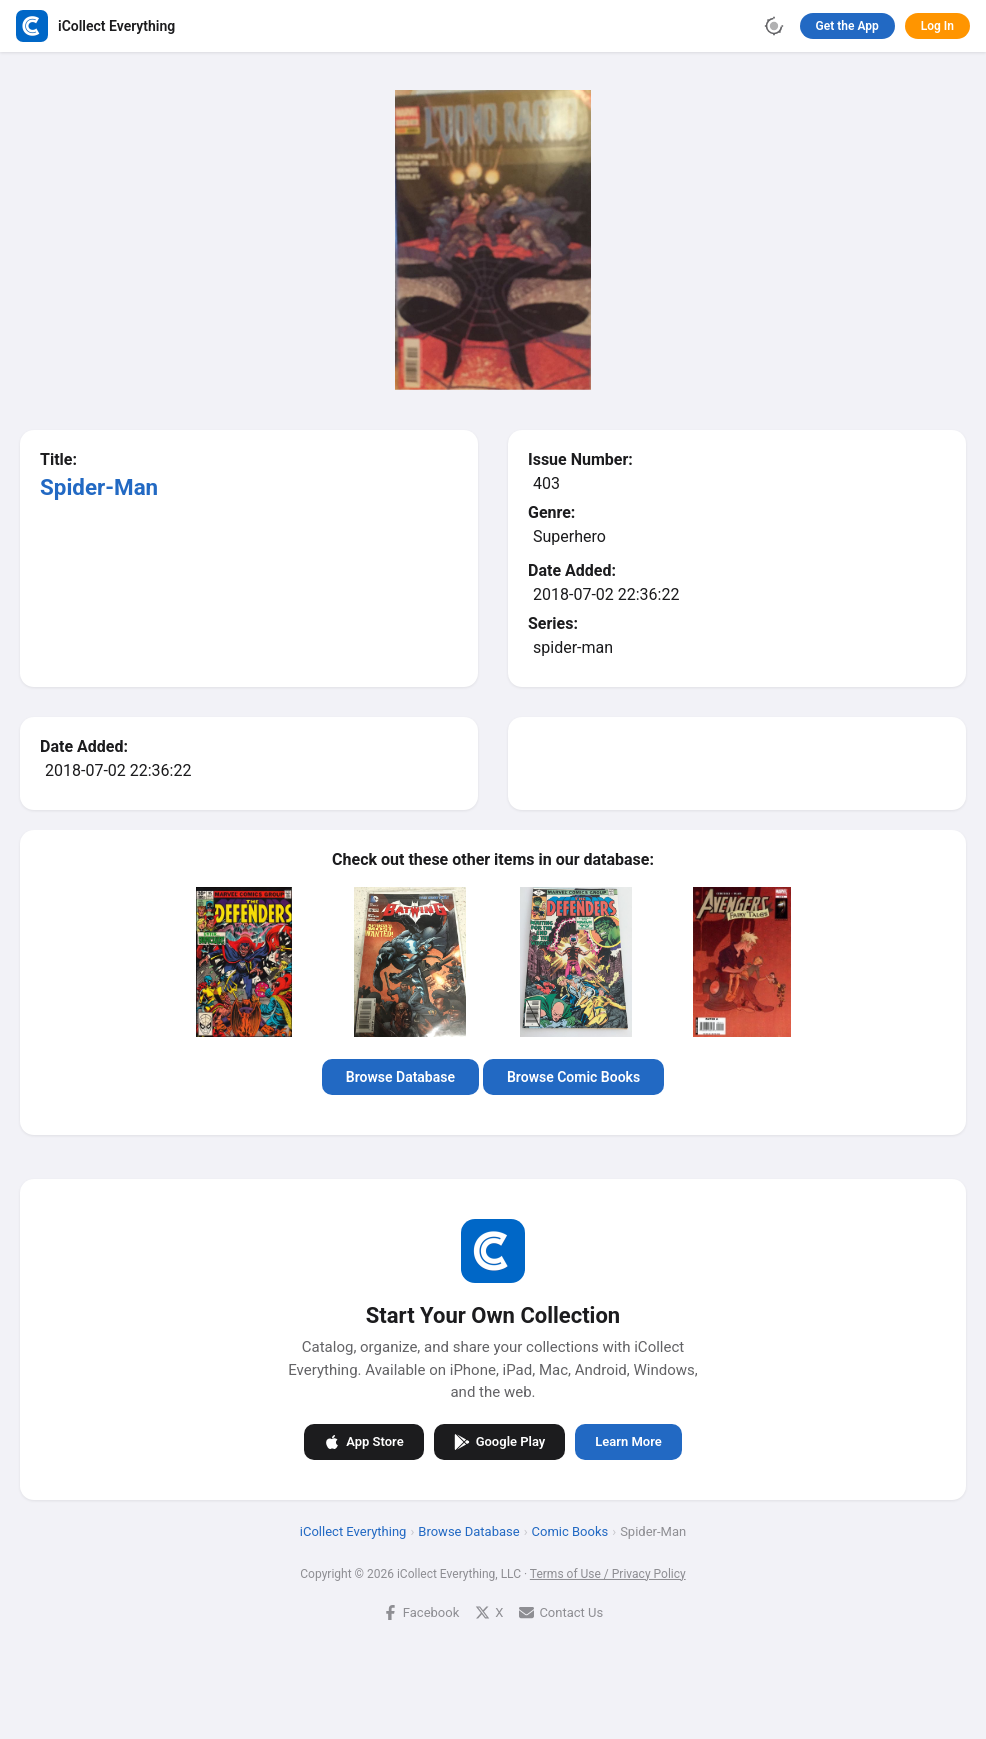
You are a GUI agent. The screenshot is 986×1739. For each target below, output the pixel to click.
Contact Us (561, 1612)
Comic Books (570, 1531)
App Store (363, 1442)
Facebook (421, 1612)
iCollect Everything (353, 1531)
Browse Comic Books (573, 1077)
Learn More (628, 1441)
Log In (937, 26)
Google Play (500, 1442)
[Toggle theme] (774, 26)
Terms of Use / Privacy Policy (608, 1574)
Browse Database (400, 1077)
